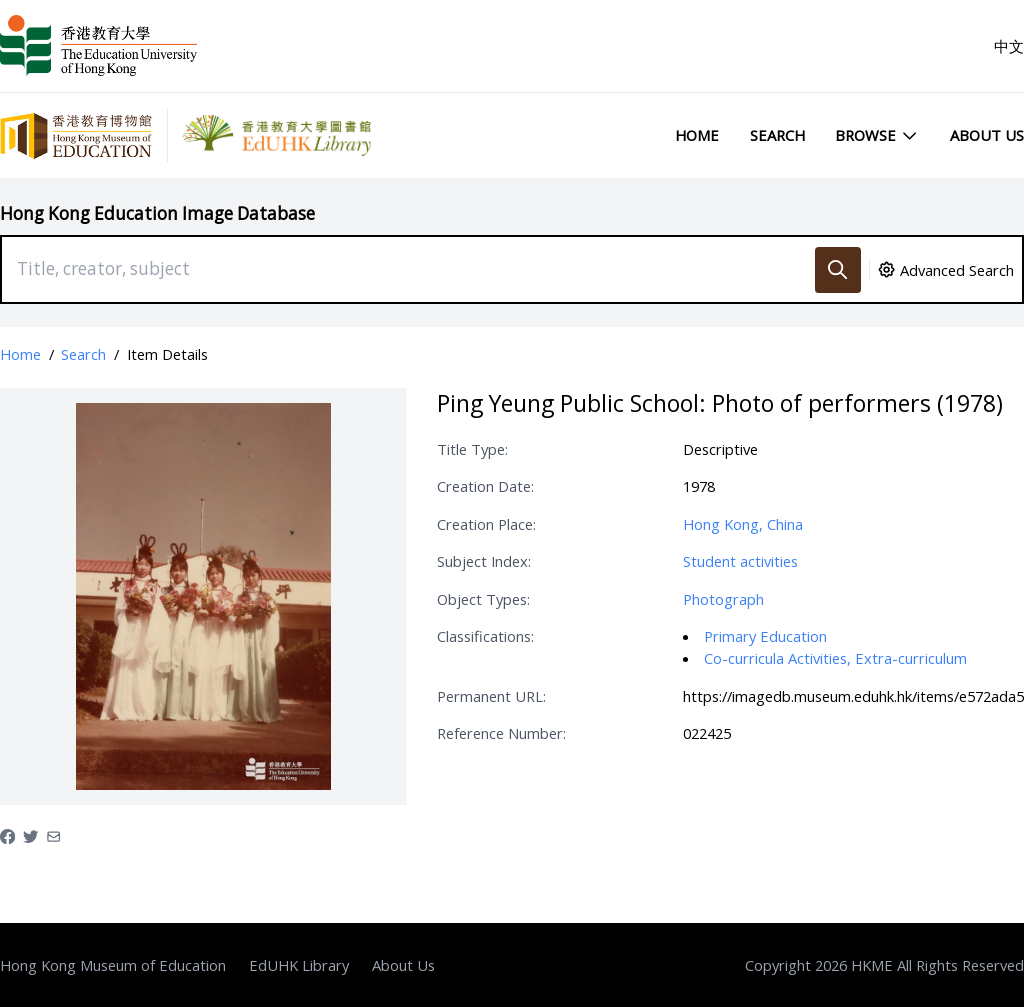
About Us (987, 135)
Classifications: (485, 636)
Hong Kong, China (743, 524)
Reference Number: (501, 733)
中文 (1009, 46)
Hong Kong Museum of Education (113, 965)
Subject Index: (484, 561)
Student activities (740, 561)
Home (697, 135)
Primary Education (765, 636)
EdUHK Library (299, 965)
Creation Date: (485, 486)
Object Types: (483, 599)
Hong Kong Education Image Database (157, 213)
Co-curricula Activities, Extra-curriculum (835, 658)
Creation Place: (486, 524)
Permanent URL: (491, 696)
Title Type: (472, 449)
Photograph (723, 599)
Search (777, 135)
